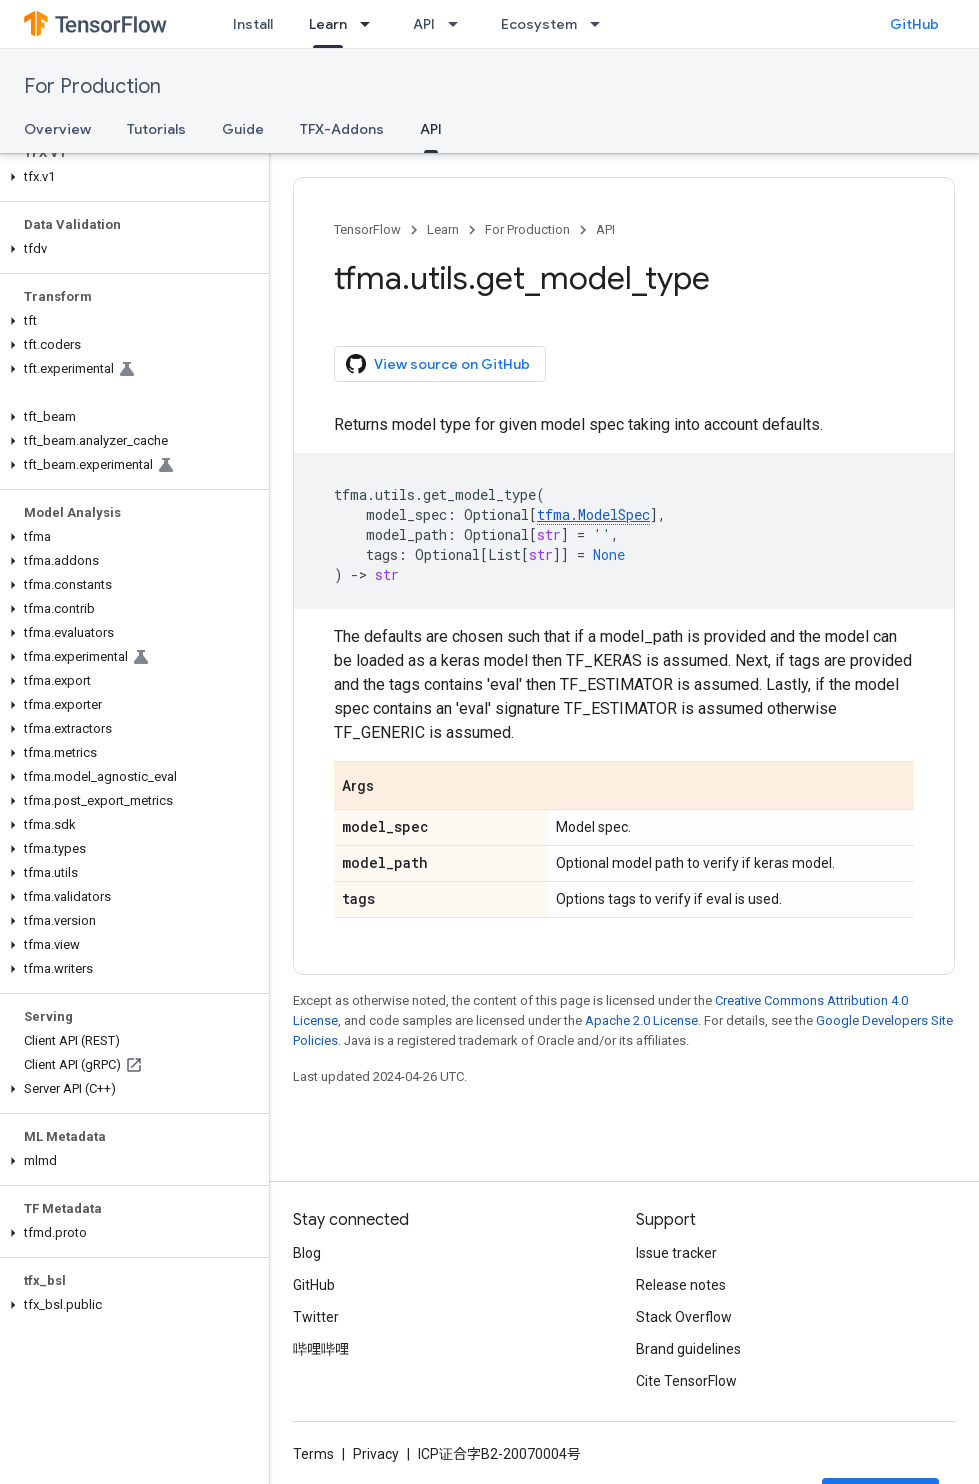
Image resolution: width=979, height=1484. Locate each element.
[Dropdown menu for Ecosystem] (601, 24)
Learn (443, 229)
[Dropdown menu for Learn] (371, 24)
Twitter (316, 1317)
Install (253, 24)
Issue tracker (676, 1253)
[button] (130, 177)
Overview (57, 129)
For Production (92, 86)
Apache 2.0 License (641, 1020)
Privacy (376, 1454)
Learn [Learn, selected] (328, 24)
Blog (307, 1253)
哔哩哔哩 (321, 1349)
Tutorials (156, 129)
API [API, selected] (431, 129)
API (424, 24)
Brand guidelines (688, 1349)
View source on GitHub (438, 364)
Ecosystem (539, 24)
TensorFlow (367, 229)
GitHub (914, 24)
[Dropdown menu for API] (459, 24)
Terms (313, 1454)
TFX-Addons (342, 129)
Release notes (681, 1285)
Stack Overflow (684, 1317)
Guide (243, 129)
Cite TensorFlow (686, 1381)
